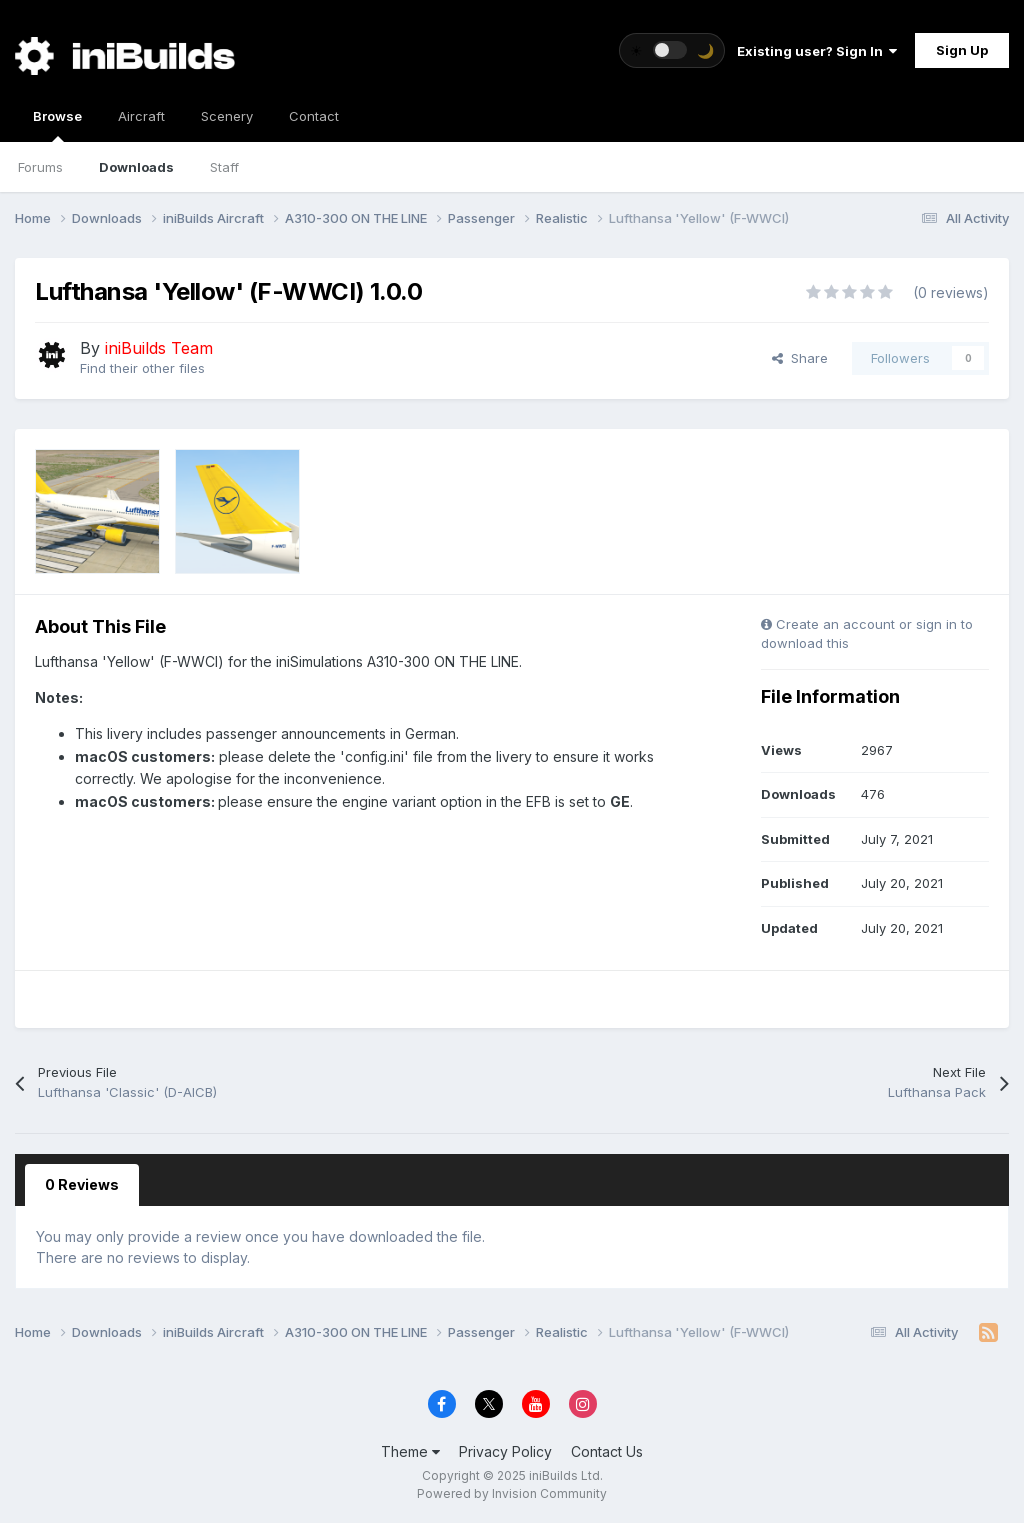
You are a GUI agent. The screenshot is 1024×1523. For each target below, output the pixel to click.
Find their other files (142, 368)
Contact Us (607, 1451)
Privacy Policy (505, 1451)
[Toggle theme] (672, 50)
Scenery (227, 116)
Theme (410, 1451)
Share (800, 358)
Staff (224, 167)
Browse (57, 125)
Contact (314, 116)
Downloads (136, 167)
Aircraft (141, 116)
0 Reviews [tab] (82, 1184)
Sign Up (962, 50)
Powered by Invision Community (512, 1493)
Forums (40, 167)
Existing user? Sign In (817, 51)
